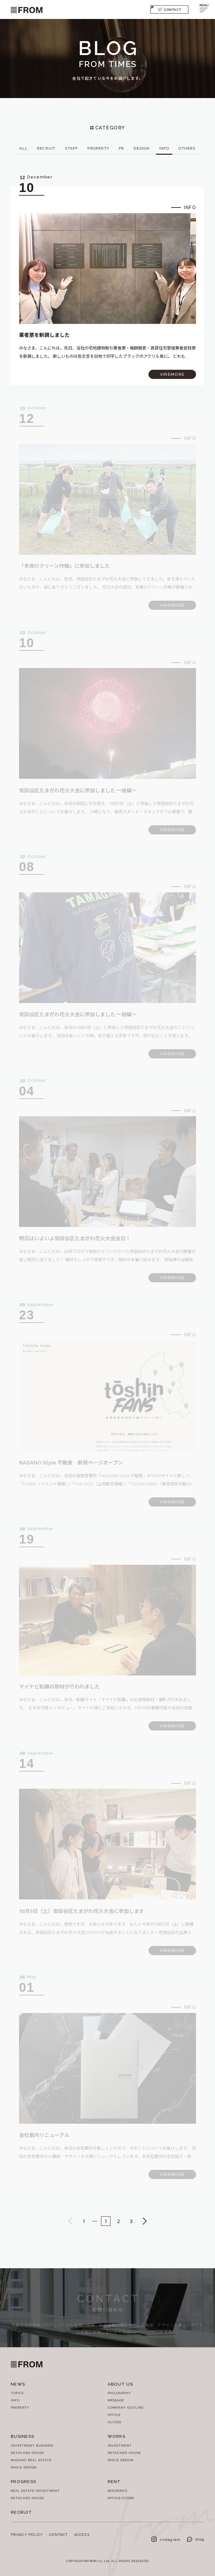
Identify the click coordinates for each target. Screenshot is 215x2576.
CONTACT (169, 9)
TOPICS (17, 2393)
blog (195, 2539)
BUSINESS (22, 2436)
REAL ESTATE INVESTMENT (35, 2490)
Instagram (165, 2539)
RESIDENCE (118, 2490)
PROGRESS (23, 2481)
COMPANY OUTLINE (126, 2407)
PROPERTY (20, 2407)
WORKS (117, 2436)
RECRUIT (21, 2512)
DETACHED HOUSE (27, 2452)
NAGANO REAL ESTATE (31, 2460)
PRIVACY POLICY (27, 2534)
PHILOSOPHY (119, 2393)
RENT (114, 2481)
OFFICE (114, 2414)
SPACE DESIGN (24, 2467)
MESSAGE (116, 2400)
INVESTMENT (120, 2445)
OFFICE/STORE (121, 2498)
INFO (15, 2400)
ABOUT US (120, 2384)
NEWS (18, 2384)
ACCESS (114, 2422)
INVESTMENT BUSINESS (32, 2445)
